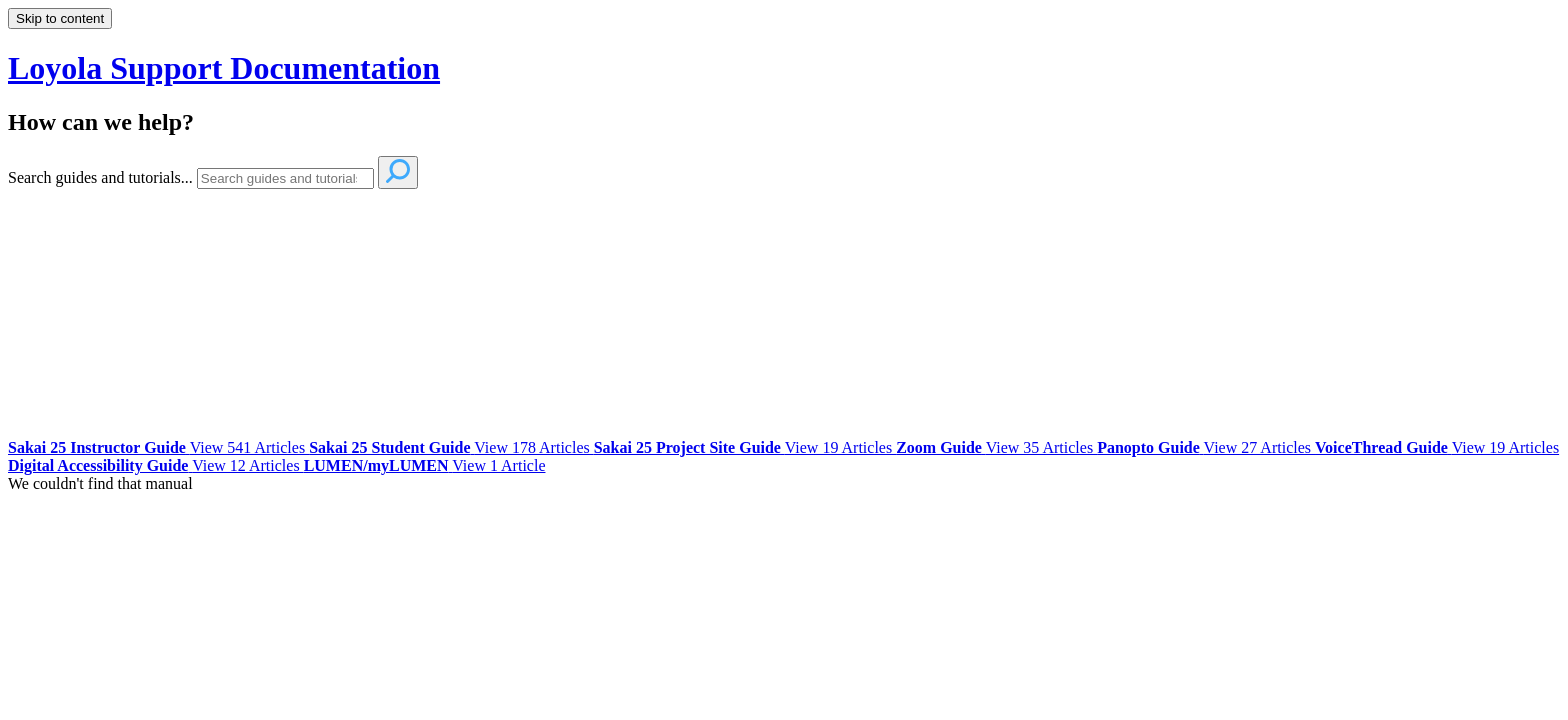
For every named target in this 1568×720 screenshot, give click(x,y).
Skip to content (60, 18)
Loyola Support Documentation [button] (224, 68)
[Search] (285, 178)
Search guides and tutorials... (100, 177)
